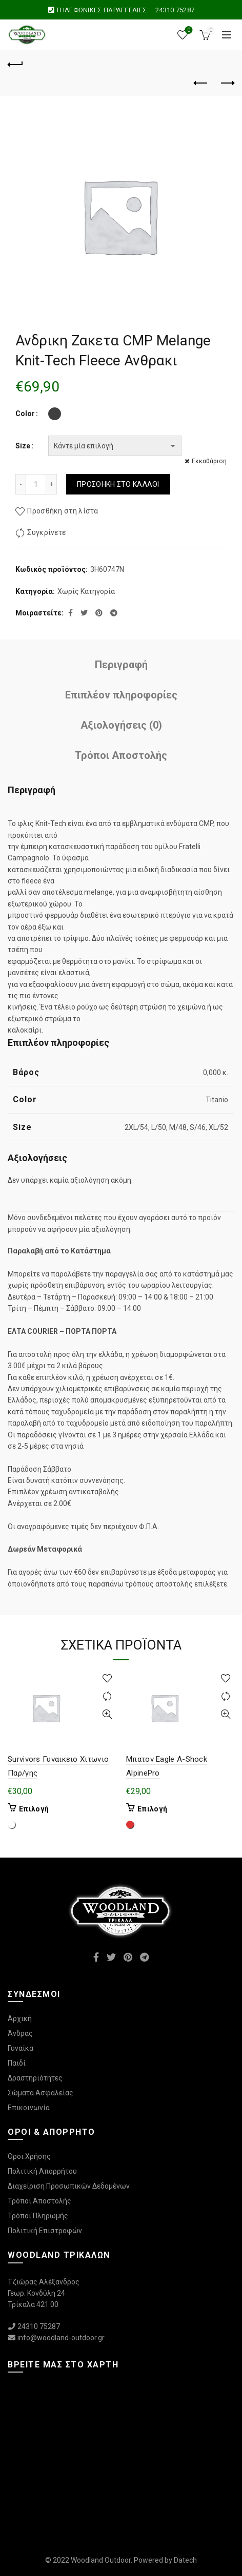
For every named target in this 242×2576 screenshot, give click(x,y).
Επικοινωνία (29, 2108)
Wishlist (188, 30)
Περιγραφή (121, 664)
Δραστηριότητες (35, 2078)
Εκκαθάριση (209, 461)
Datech (185, 2560)
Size (22, 446)
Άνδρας (20, 2033)
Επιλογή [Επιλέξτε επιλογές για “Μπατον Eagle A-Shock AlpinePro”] (152, 1809)
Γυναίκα (20, 2048)
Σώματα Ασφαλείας (40, 2093)
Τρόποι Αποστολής (121, 755)
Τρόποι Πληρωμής (38, 2216)
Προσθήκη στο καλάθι (118, 484)
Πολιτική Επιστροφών (45, 2231)
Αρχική (20, 2018)
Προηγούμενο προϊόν (201, 83)
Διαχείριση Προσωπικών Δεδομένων (69, 2186)
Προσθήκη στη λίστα (62, 511)
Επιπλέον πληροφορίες (121, 695)
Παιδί (17, 2063)
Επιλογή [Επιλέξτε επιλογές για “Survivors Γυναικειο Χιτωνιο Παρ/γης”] (34, 1809)
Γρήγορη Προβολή (107, 1714)
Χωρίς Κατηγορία (86, 591)
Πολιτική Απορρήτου (42, 2171)
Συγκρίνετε (46, 533)
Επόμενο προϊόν (227, 83)
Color (25, 413)
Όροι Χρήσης (29, 2156)
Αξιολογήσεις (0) (121, 725)
